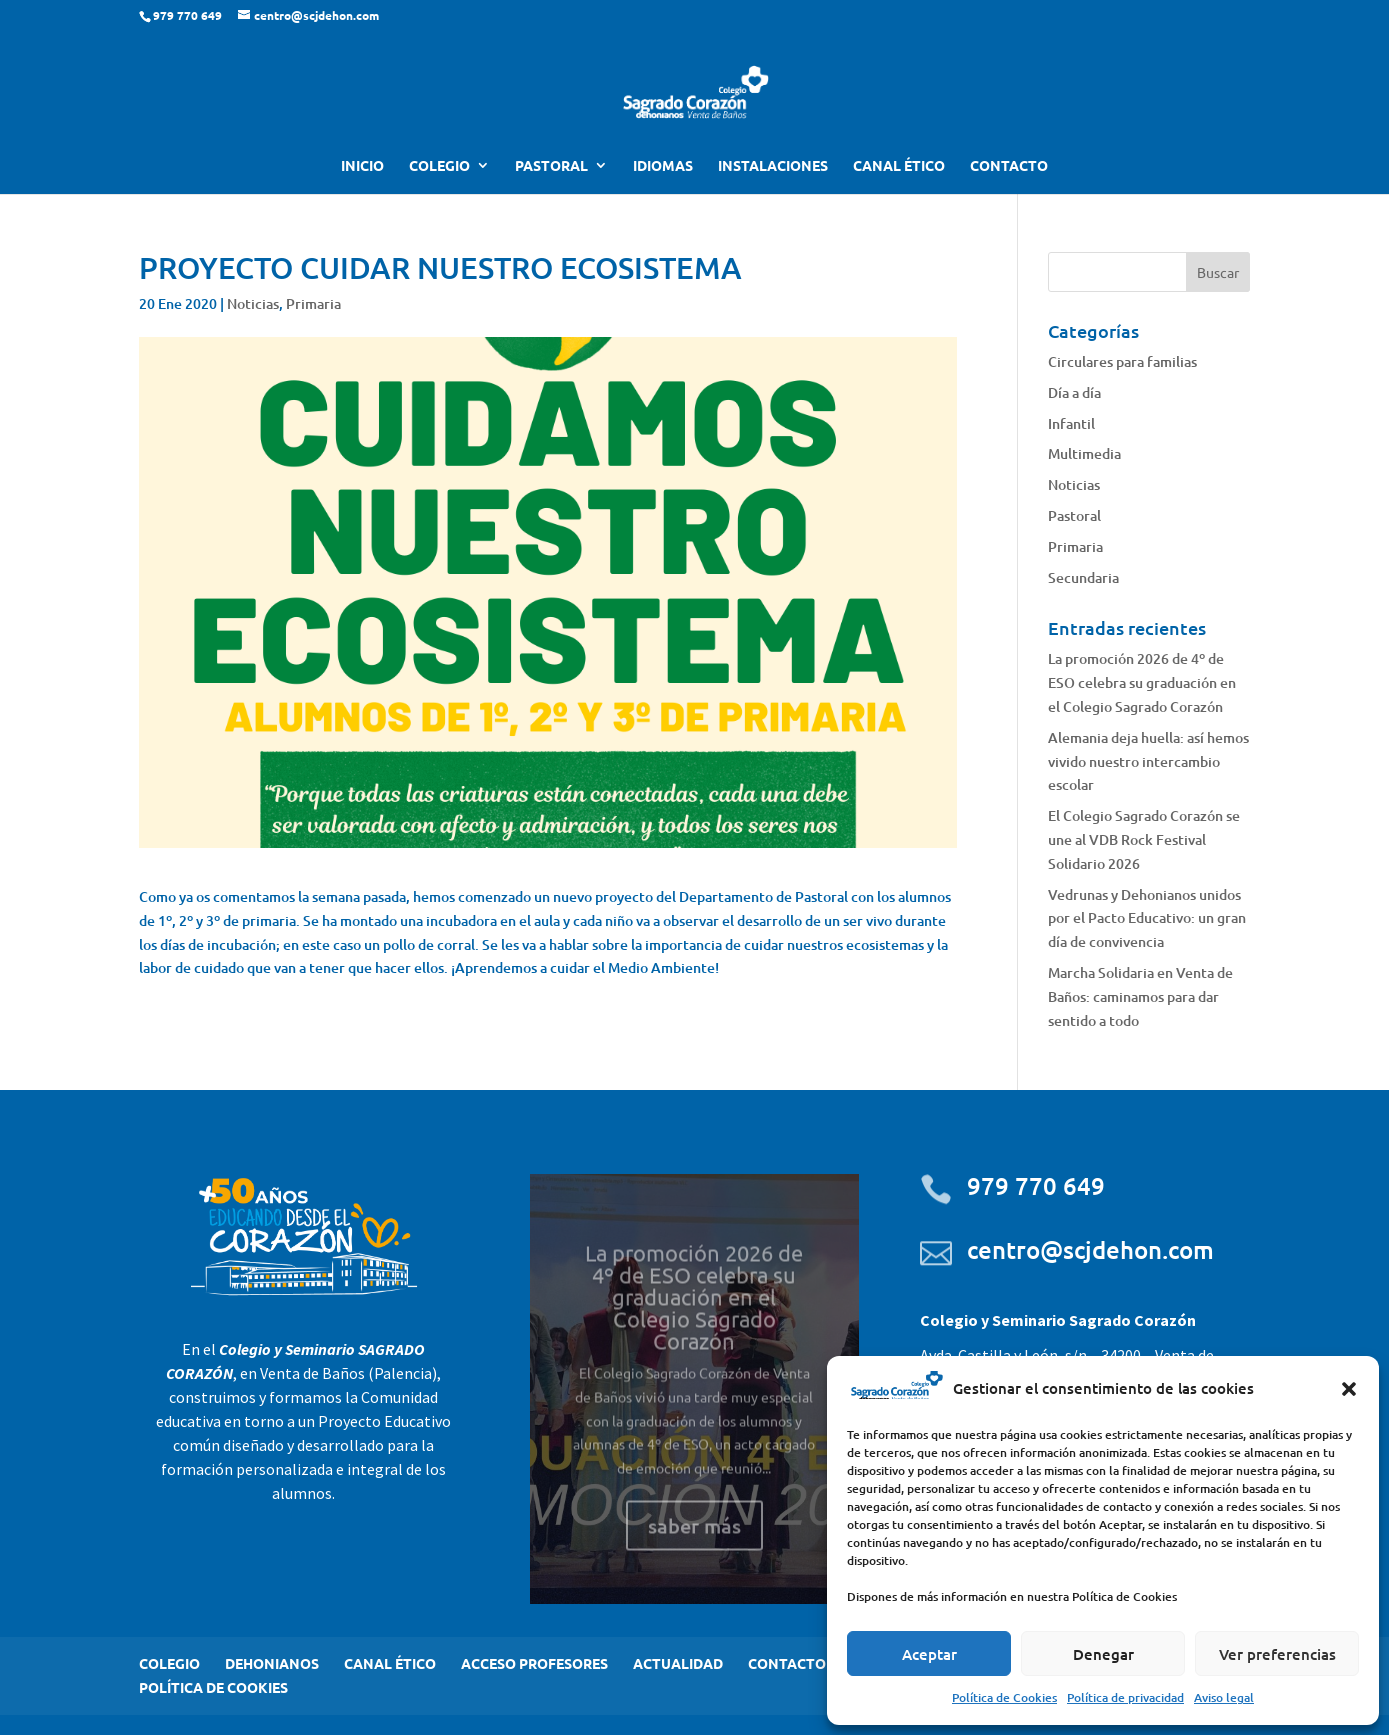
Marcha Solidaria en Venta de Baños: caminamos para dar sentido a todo (1140, 996)
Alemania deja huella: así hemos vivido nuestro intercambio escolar (1148, 761)
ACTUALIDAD (678, 1663)
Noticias (253, 303)
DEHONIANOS (272, 1663)
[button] (1349, 1389)
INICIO (362, 166)
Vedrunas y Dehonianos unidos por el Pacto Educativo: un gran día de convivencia (1147, 918)
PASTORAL (551, 166)
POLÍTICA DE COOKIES (213, 1687)
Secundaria (1083, 577)
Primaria (313, 303)
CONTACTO (1009, 166)
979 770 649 (1036, 1185)
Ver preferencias (1277, 1654)
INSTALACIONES (773, 166)
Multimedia (1084, 453)
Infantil (1071, 423)
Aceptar (929, 1654)
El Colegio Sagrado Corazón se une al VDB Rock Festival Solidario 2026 (1144, 839)
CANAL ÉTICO (899, 166)
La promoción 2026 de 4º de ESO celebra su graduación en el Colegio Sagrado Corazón (1142, 682)
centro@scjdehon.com (1090, 1249)
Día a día (1074, 392)
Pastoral (1074, 515)
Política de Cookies (1004, 1697)
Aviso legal (1224, 1697)
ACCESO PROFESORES (534, 1663)
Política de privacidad (1125, 1697)
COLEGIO (439, 166)
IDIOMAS (663, 166)
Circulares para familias (1122, 361)
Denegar (1103, 1654)
